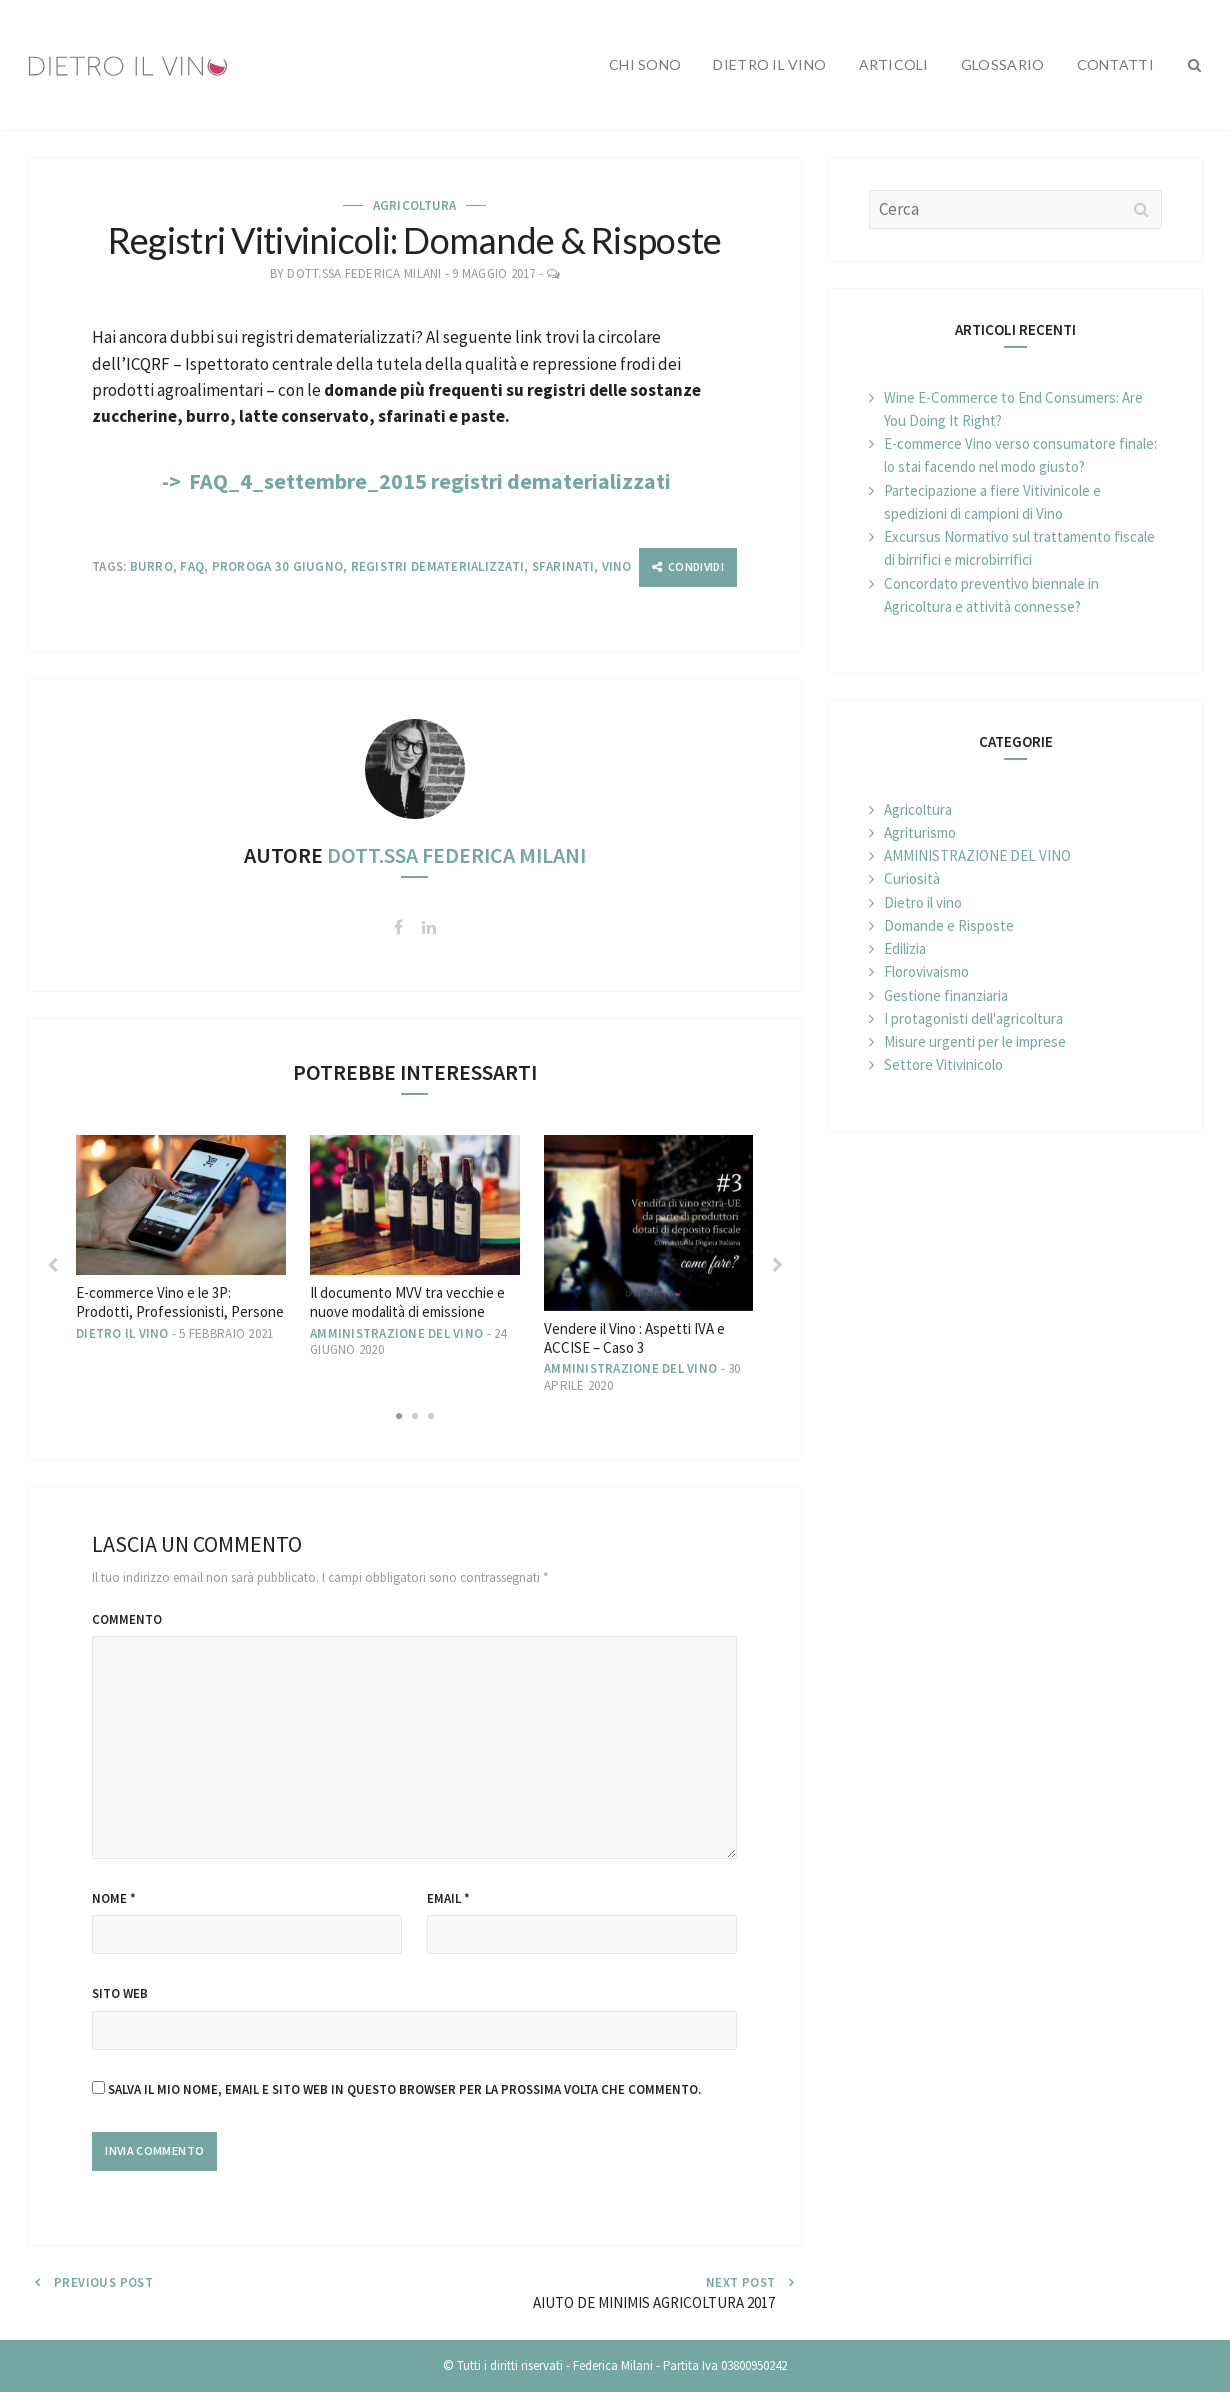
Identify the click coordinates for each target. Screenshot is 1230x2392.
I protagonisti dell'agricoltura (973, 1018)
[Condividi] (688, 567)
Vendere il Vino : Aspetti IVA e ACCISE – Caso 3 (634, 1338)
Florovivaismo (926, 971)
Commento (127, 1619)
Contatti (1115, 64)
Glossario (1003, 64)
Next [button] (777, 1265)
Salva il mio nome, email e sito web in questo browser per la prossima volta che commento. (404, 2089)
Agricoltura (415, 205)
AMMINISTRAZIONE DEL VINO (396, 1333)
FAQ (192, 566)
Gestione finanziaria (946, 995)
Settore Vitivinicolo (943, 1064)
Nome (114, 1898)
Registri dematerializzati (438, 566)
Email (448, 1898)
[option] (181, 1238)
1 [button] (399, 1408)
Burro (151, 566)
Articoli (894, 64)
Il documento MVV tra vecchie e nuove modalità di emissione (407, 1302)
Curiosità (912, 878)
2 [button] (415, 1408)
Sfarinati (563, 566)
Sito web (120, 1993)
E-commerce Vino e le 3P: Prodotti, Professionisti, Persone (180, 1302)
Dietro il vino (769, 64)
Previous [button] (52, 1265)
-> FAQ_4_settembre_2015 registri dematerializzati (414, 481)
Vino (617, 566)
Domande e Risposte (949, 925)
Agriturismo (920, 832)
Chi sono (645, 64)
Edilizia (905, 948)
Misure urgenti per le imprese (975, 1041)
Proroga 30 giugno (277, 566)
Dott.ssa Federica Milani (364, 273)
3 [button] (431, 1408)
